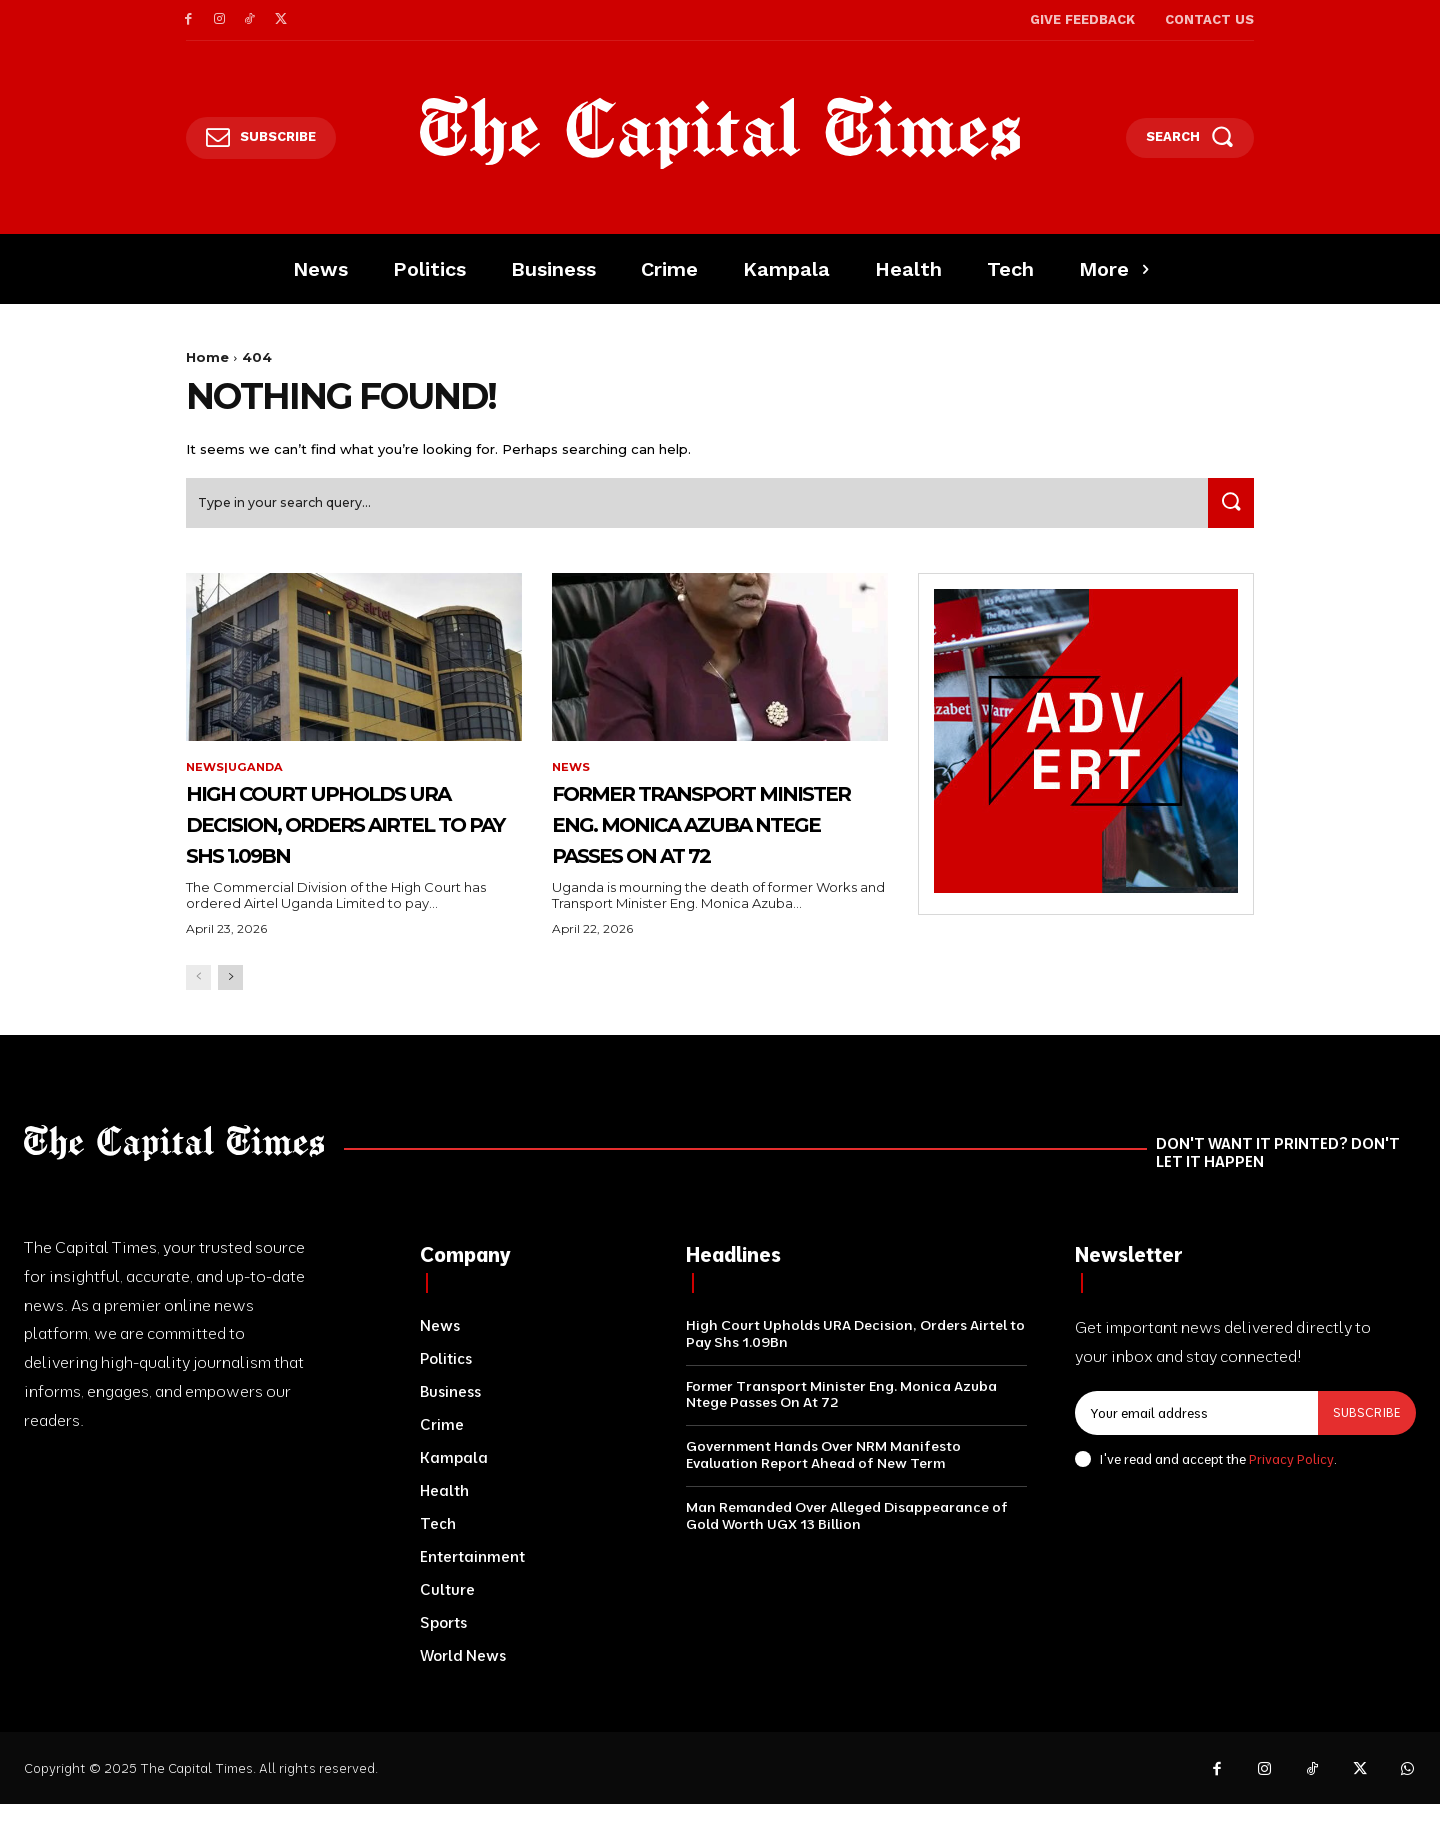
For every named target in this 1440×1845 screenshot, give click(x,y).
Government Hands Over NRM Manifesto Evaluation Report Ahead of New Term (823, 1494)
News (572, 775)
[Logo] (720, 133)
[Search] (1227, 510)
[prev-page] (198, 1017)
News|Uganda (237, 775)
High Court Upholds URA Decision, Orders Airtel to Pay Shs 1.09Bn (342, 847)
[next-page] (230, 1017)
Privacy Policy (1291, 1499)
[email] (1195, 1454)
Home (207, 357)
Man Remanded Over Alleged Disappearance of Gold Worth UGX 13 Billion (847, 1555)
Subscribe (1366, 1453)
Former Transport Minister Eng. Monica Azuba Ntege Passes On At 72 (706, 847)
